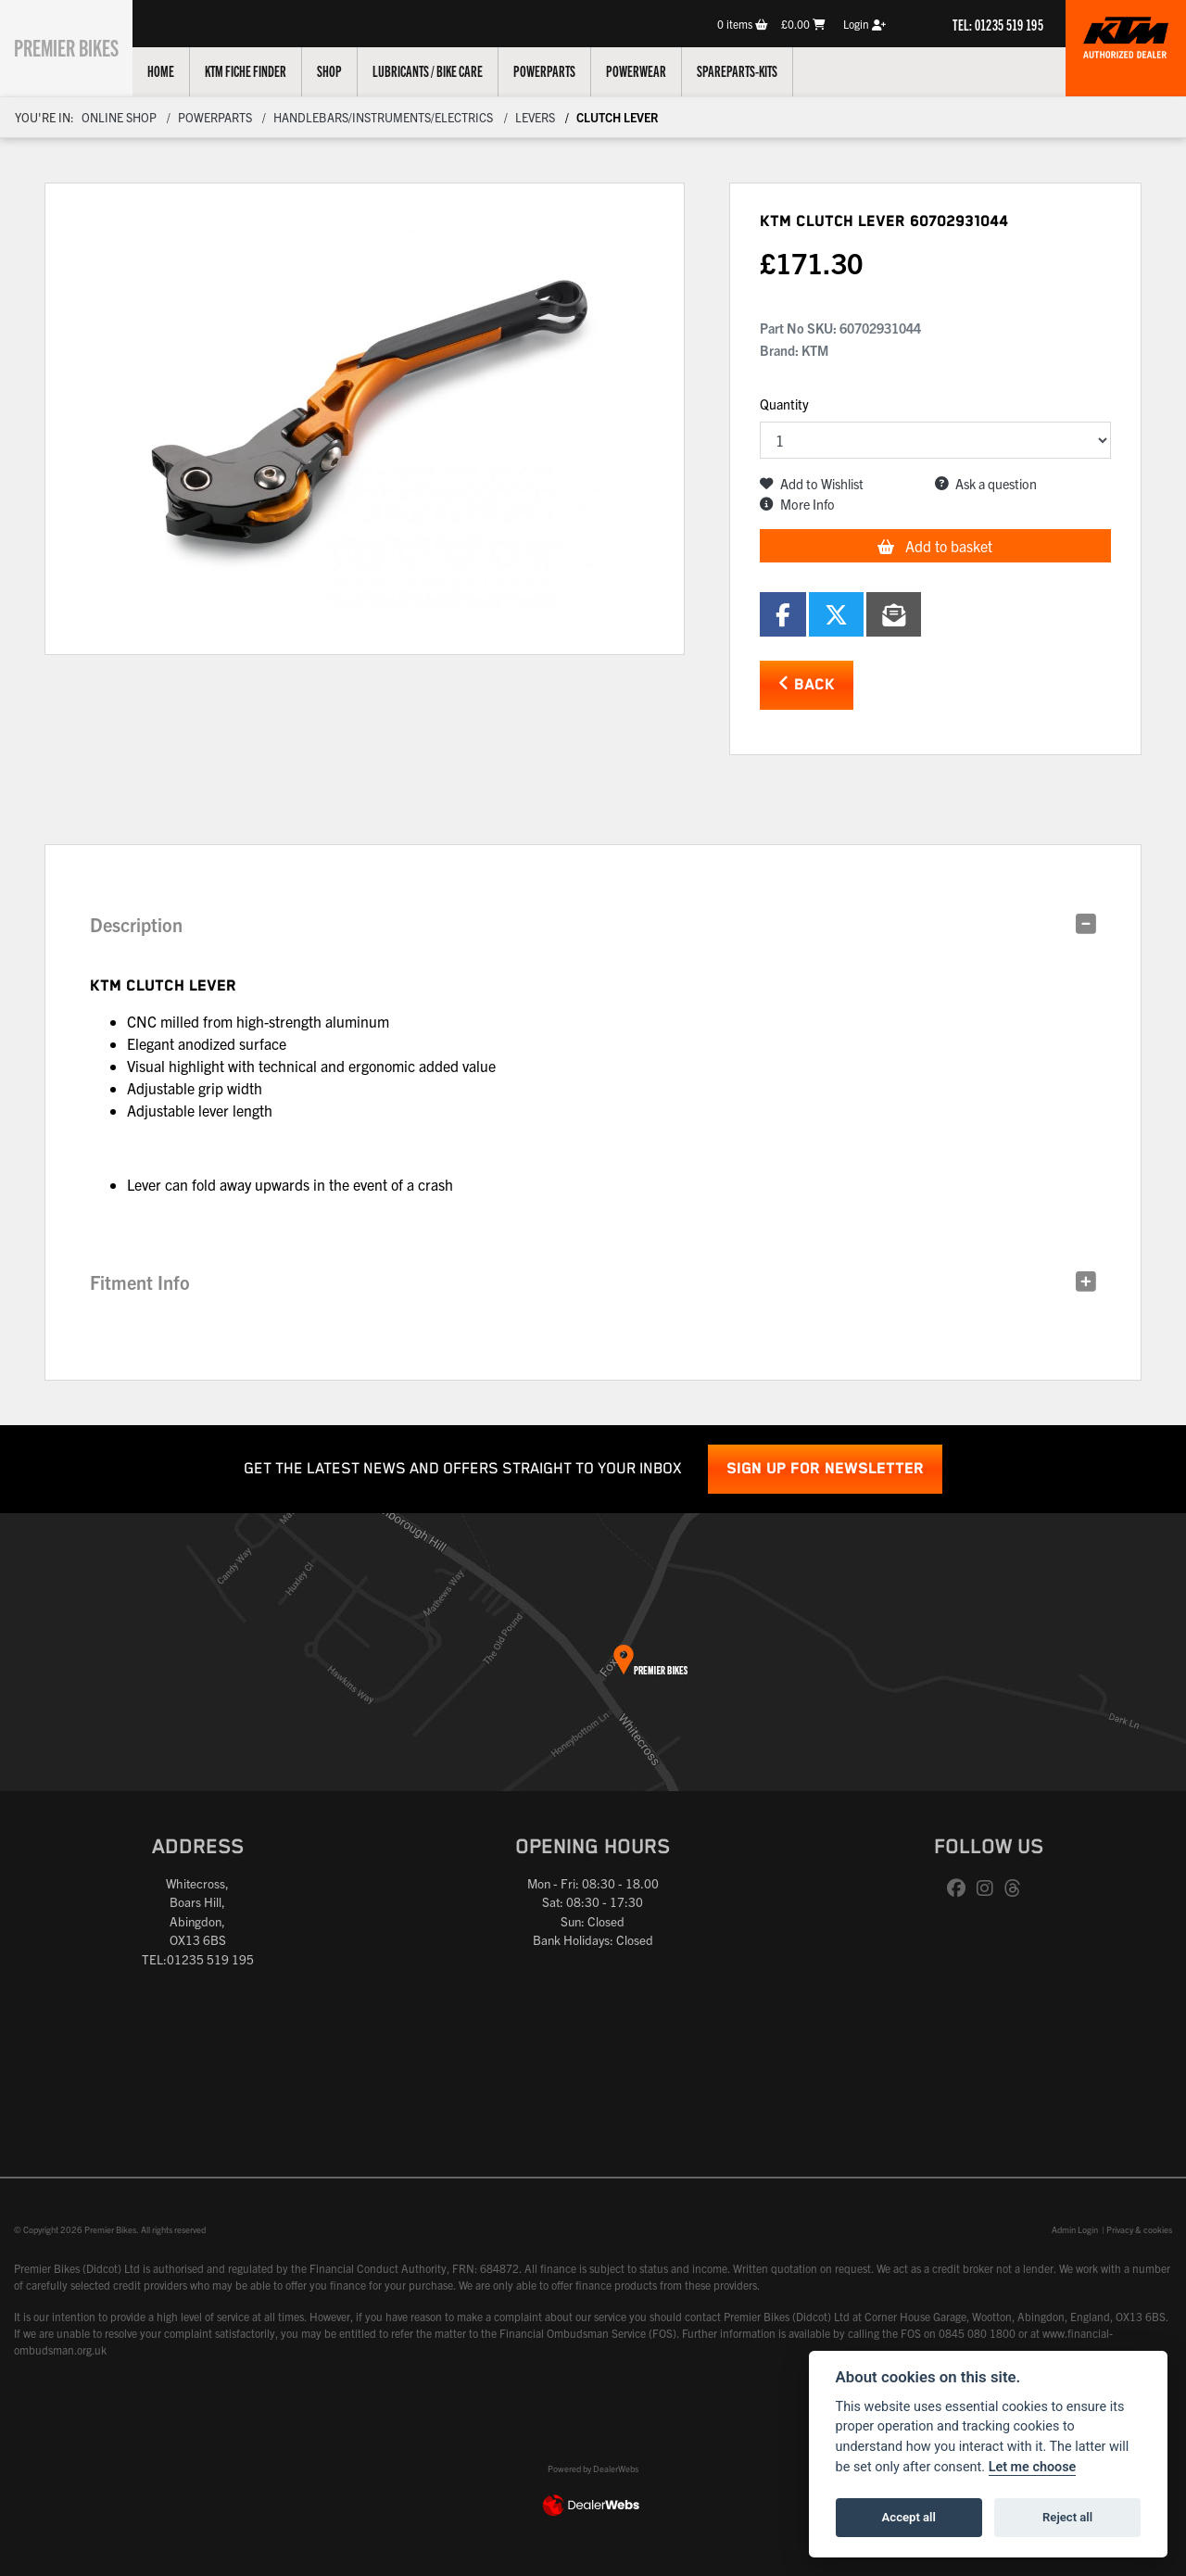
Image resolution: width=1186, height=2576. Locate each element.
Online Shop (119, 117)
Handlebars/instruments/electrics (383, 117)
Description (136, 924)
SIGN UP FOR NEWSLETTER (825, 1469)
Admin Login (1075, 2229)
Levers (535, 117)
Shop (349, 70)
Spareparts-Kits (757, 70)
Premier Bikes (76, 45)
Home (181, 70)
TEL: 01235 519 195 (998, 24)
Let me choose (1033, 2467)
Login (864, 24)
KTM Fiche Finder (266, 70)
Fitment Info (140, 1282)
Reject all (1067, 2517)
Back (806, 684)
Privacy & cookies (1139, 2229)
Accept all (909, 2517)
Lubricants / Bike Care (448, 70)
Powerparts (565, 70)
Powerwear (656, 70)
